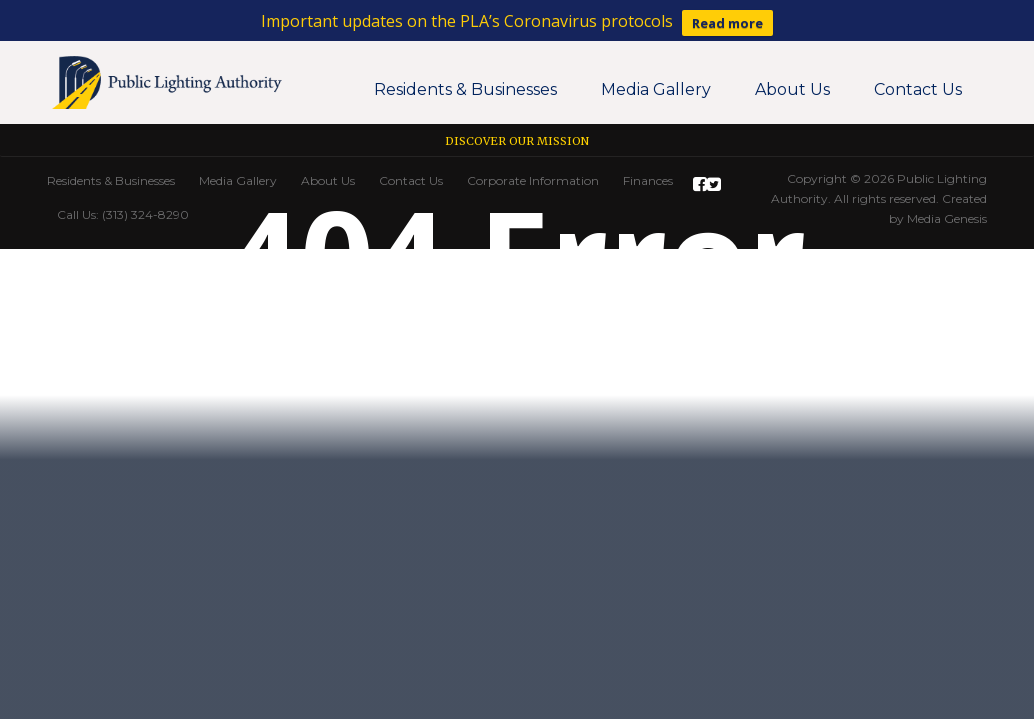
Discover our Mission (517, 141)
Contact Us (918, 89)
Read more (727, 23)
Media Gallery (656, 89)
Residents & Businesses (465, 89)
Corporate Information (533, 180)
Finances (648, 180)
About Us (792, 89)
